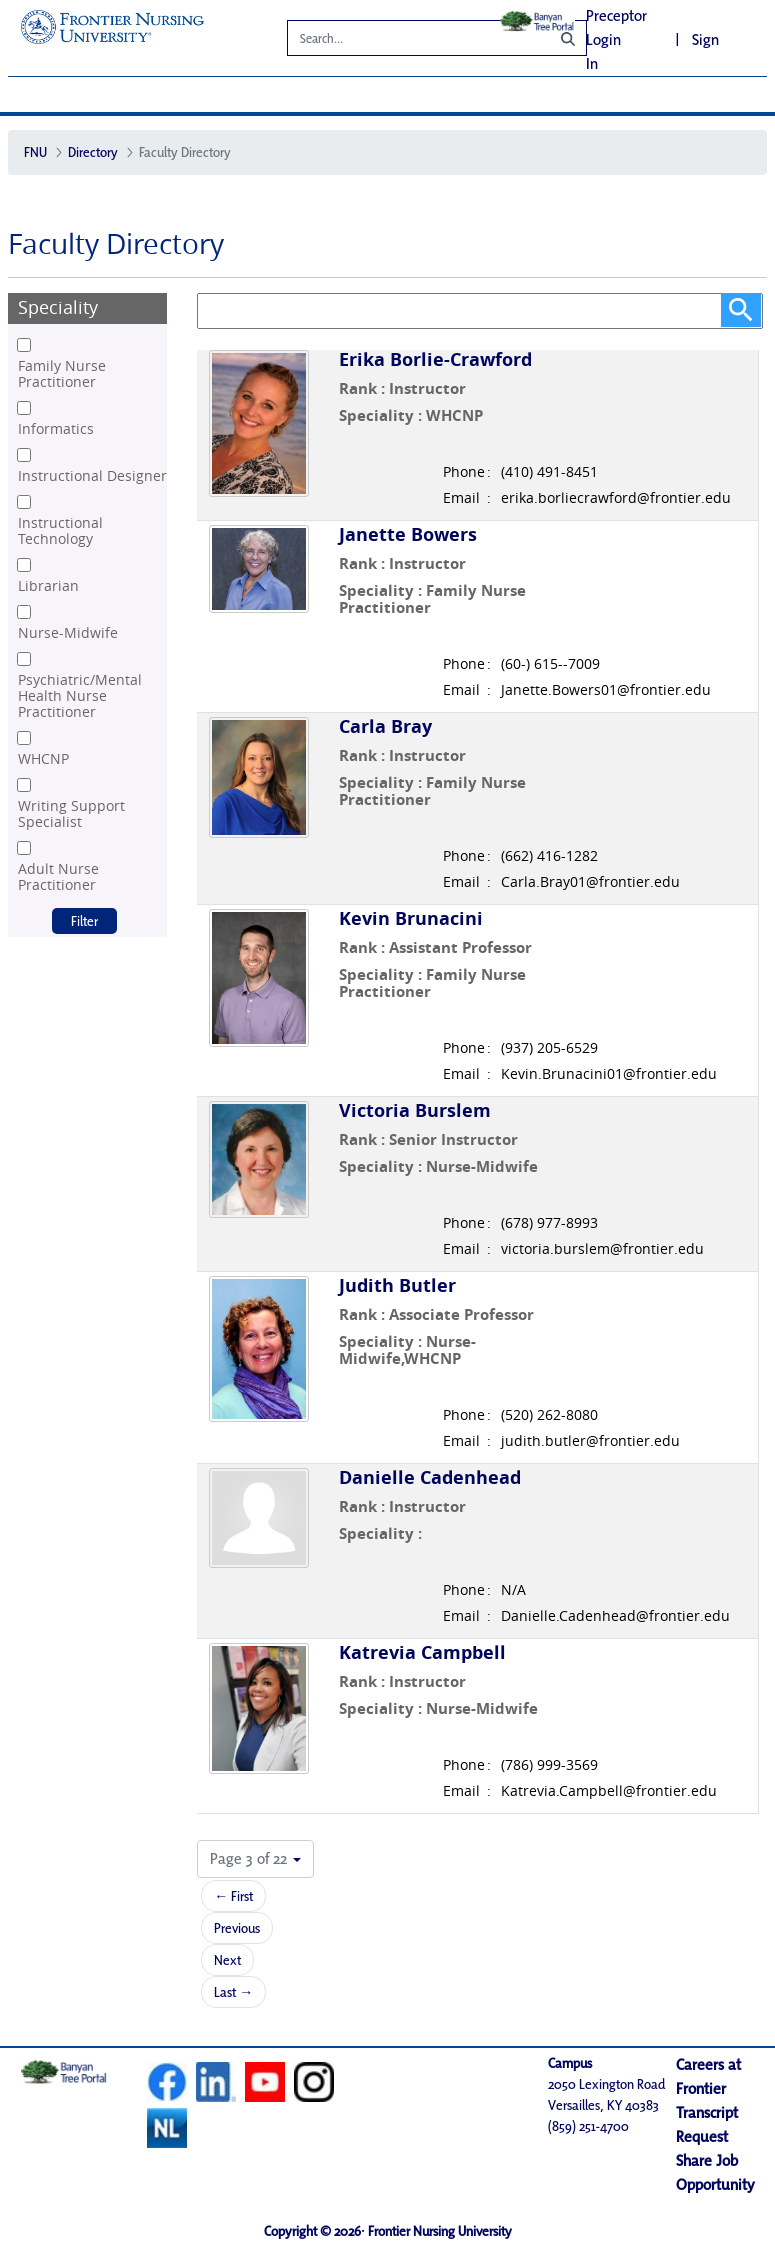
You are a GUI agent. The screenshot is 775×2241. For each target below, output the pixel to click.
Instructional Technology (60, 531)
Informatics (56, 429)
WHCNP (43, 759)
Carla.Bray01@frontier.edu (590, 882)
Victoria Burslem (415, 1110)
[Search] (404, 41)
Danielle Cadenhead (430, 1477)
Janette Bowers (408, 534)
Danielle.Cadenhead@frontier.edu (615, 1616)
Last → (233, 1992)
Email (461, 498)
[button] (255, 1859)
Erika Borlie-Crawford (435, 359)
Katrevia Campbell (422, 1652)
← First (233, 1896)
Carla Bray (385, 726)
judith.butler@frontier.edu (590, 1441)
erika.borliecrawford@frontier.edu (616, 498)
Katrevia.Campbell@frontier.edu (609, 1791)
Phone (464, 472)
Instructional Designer (92, 476)
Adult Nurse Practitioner (58, 877)
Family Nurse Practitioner (62, 374)
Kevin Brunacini (411, 918)
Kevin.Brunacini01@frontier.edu (609, 1074)
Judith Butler (397, 1285)
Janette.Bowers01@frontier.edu (606, 690)
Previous (237, 1928)
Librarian (48, 586)
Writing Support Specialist (71, 814)
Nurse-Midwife (68, 633)
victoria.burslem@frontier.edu (602, 1249)
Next (227, 1960)
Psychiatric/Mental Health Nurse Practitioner (80, 696)
